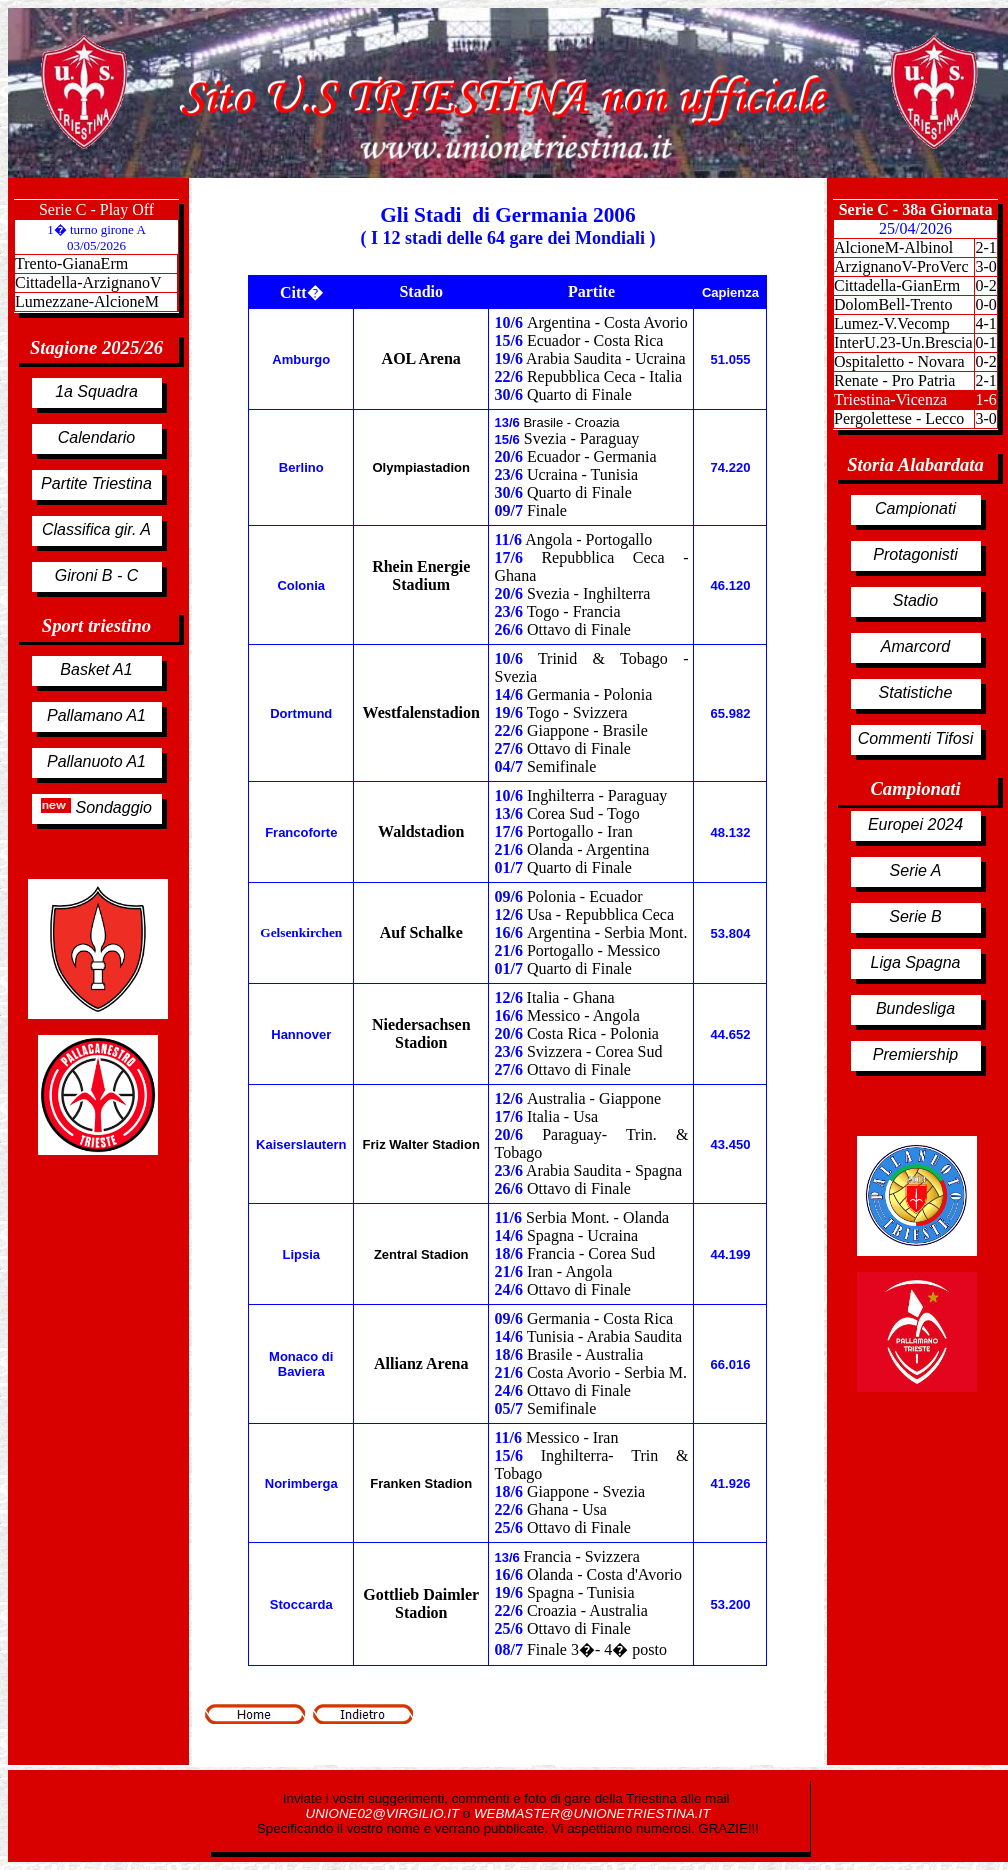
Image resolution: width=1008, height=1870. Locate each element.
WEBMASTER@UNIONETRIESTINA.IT (592, 1813)
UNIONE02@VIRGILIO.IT (384, 1813)
